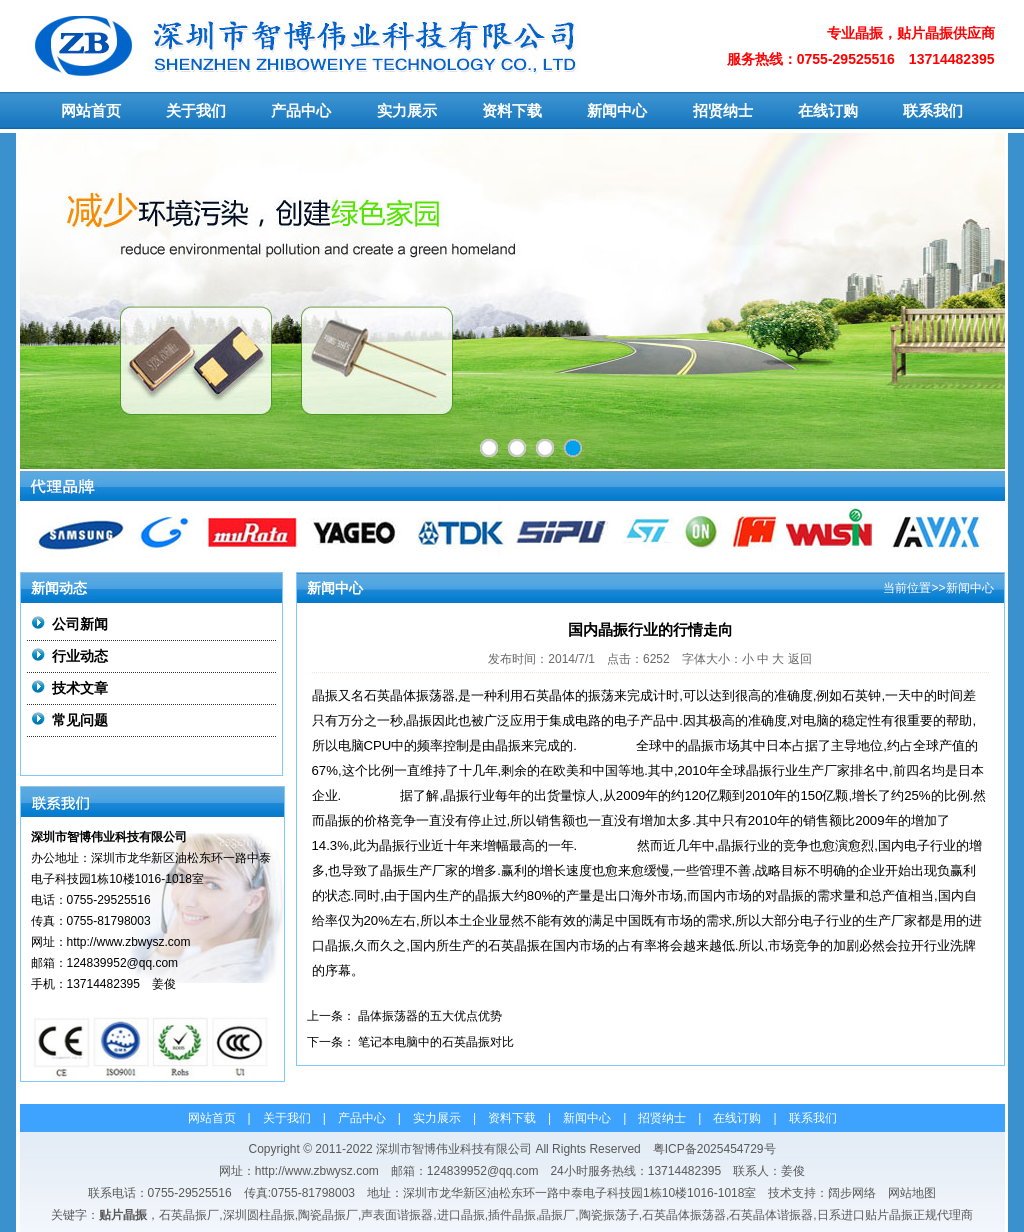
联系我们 (933, 110)
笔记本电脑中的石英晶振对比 (436, 1042)
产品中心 (301, 110)
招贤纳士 (723, 110)
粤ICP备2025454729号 (714, 1149)
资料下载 (512, 110)
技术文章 (80, 688)
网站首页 (91, 110)
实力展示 (407, 110)
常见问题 (80, 720)
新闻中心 (617, 110)
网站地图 (912, 1193)
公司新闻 (80, 624)
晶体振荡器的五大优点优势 (430, 1016)
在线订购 (828, 110)
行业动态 (80, 656)
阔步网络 (852, 1193)
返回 (800, 659)
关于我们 (196, 110)
